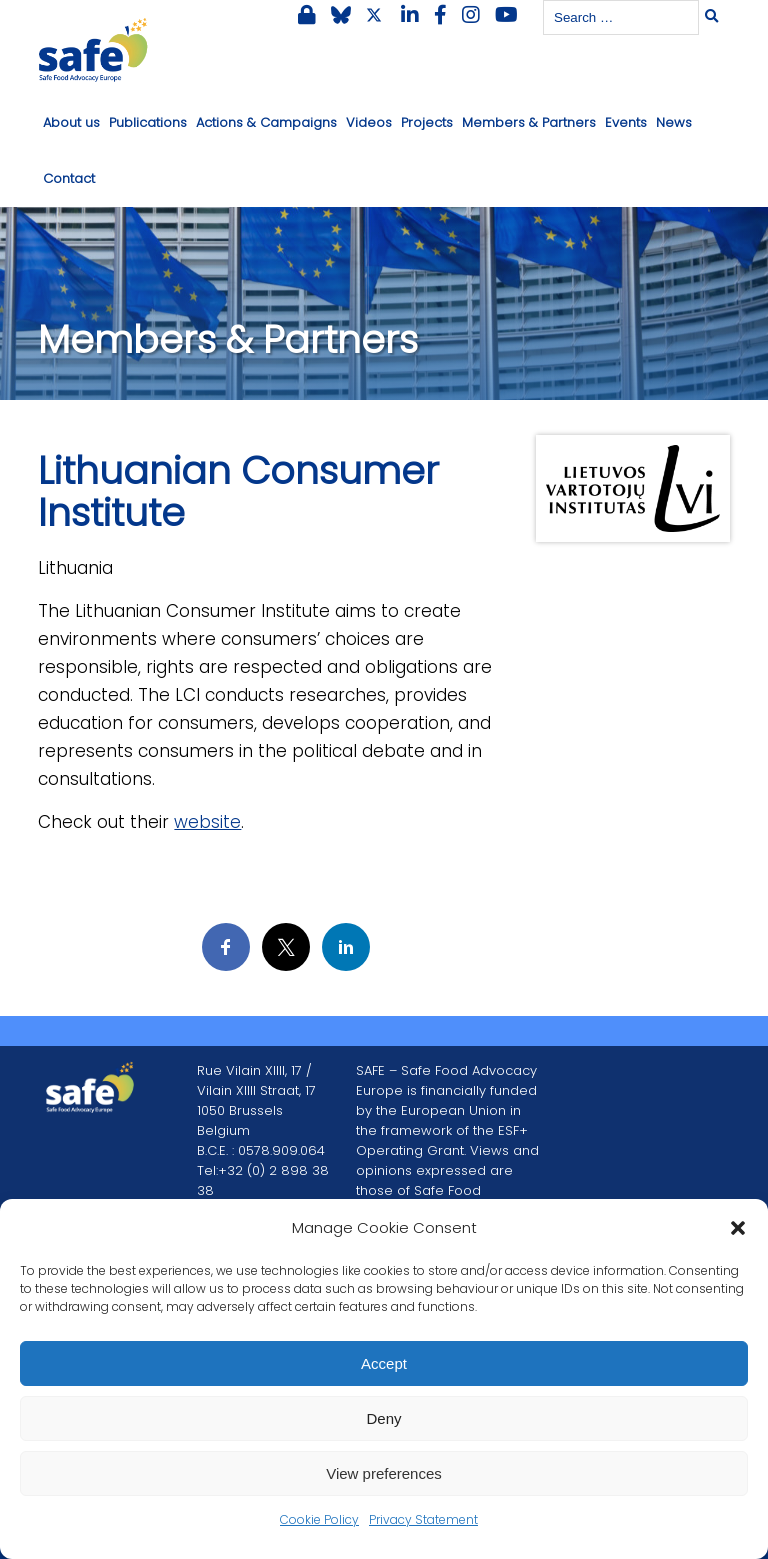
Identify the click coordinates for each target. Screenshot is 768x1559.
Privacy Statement (423, 1519)
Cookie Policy (319, 1519)
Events (626, 122)
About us (71, 122)
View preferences (384, 1473)
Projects (427, 122)
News (674, 122)
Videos (369, 122)
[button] (738, 1228)
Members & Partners (529, 122)
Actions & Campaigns (266, 122)
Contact (69, 178)
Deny (383, 1418)
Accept (384, 1363)
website (207, 822)
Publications (148, 122)
